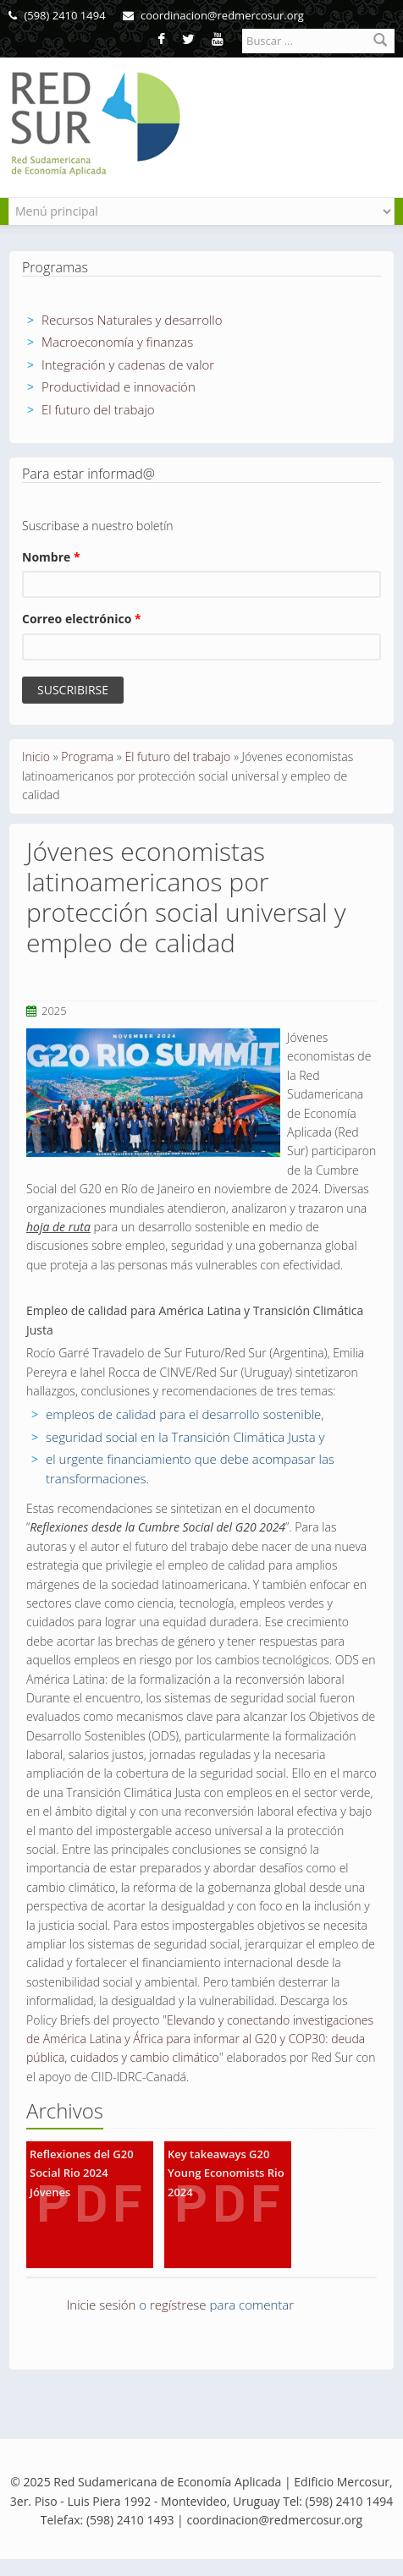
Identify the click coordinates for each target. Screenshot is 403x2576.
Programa (87, 756)
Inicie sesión (101, 2304)
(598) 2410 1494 (57, 15)
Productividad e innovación (118, 386)
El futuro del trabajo (98, 409)
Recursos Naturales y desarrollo (132, 319)
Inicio (36, 756)
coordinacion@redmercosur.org (213, 15)
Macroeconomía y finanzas (117, 341)
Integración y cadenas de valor (127, 364)
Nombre (51, 557)
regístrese (178, 2304)
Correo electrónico (81, 619)
